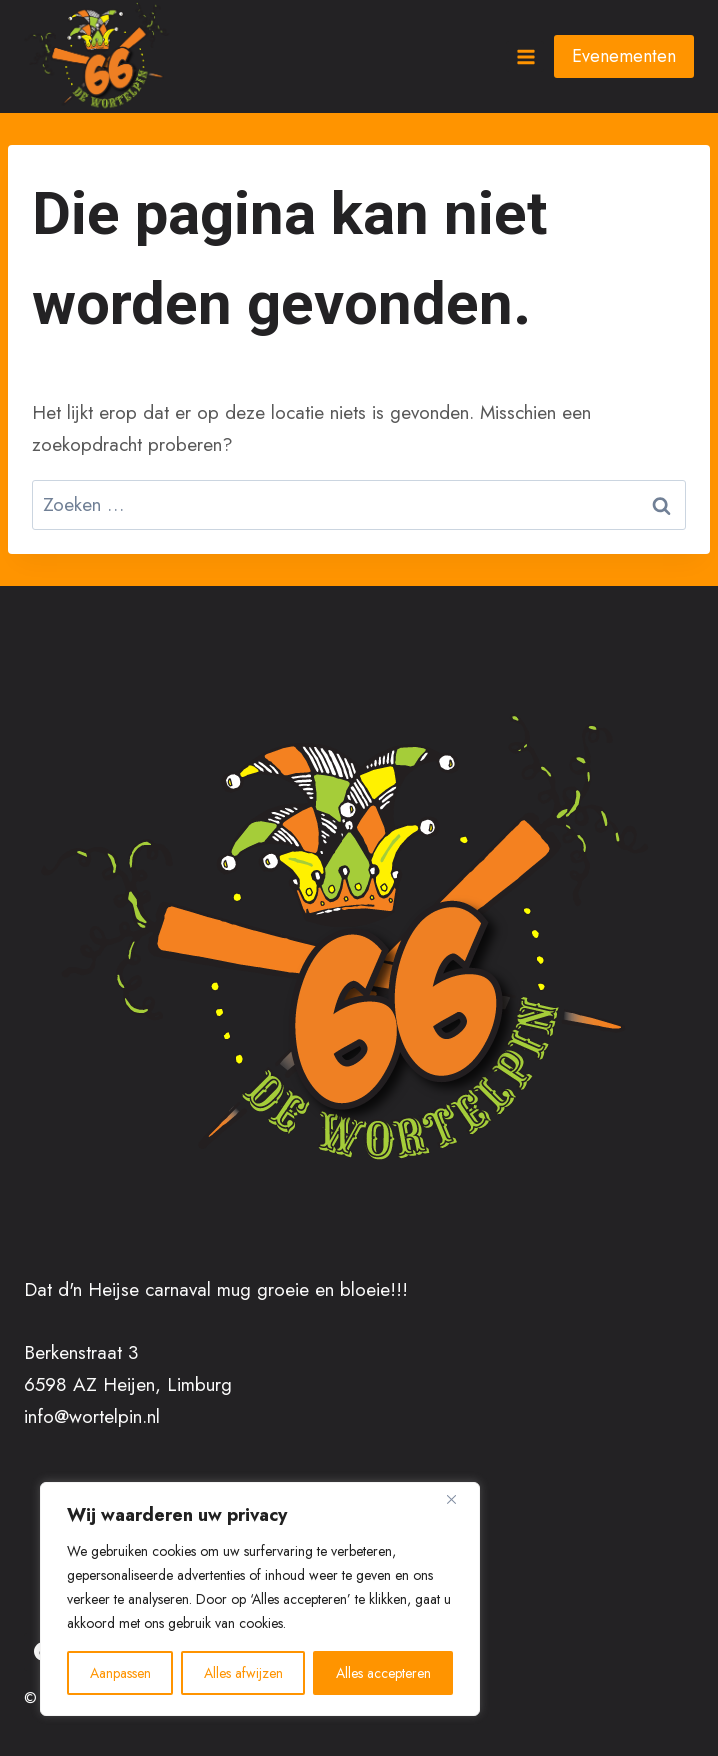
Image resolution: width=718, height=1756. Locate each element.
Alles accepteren (383, 1673)
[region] (260, 1599)
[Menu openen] (525, 56)
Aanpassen (120, 1673)
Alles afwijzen (243, 1673)
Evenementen (624, 56)
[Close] (459, 1499)
